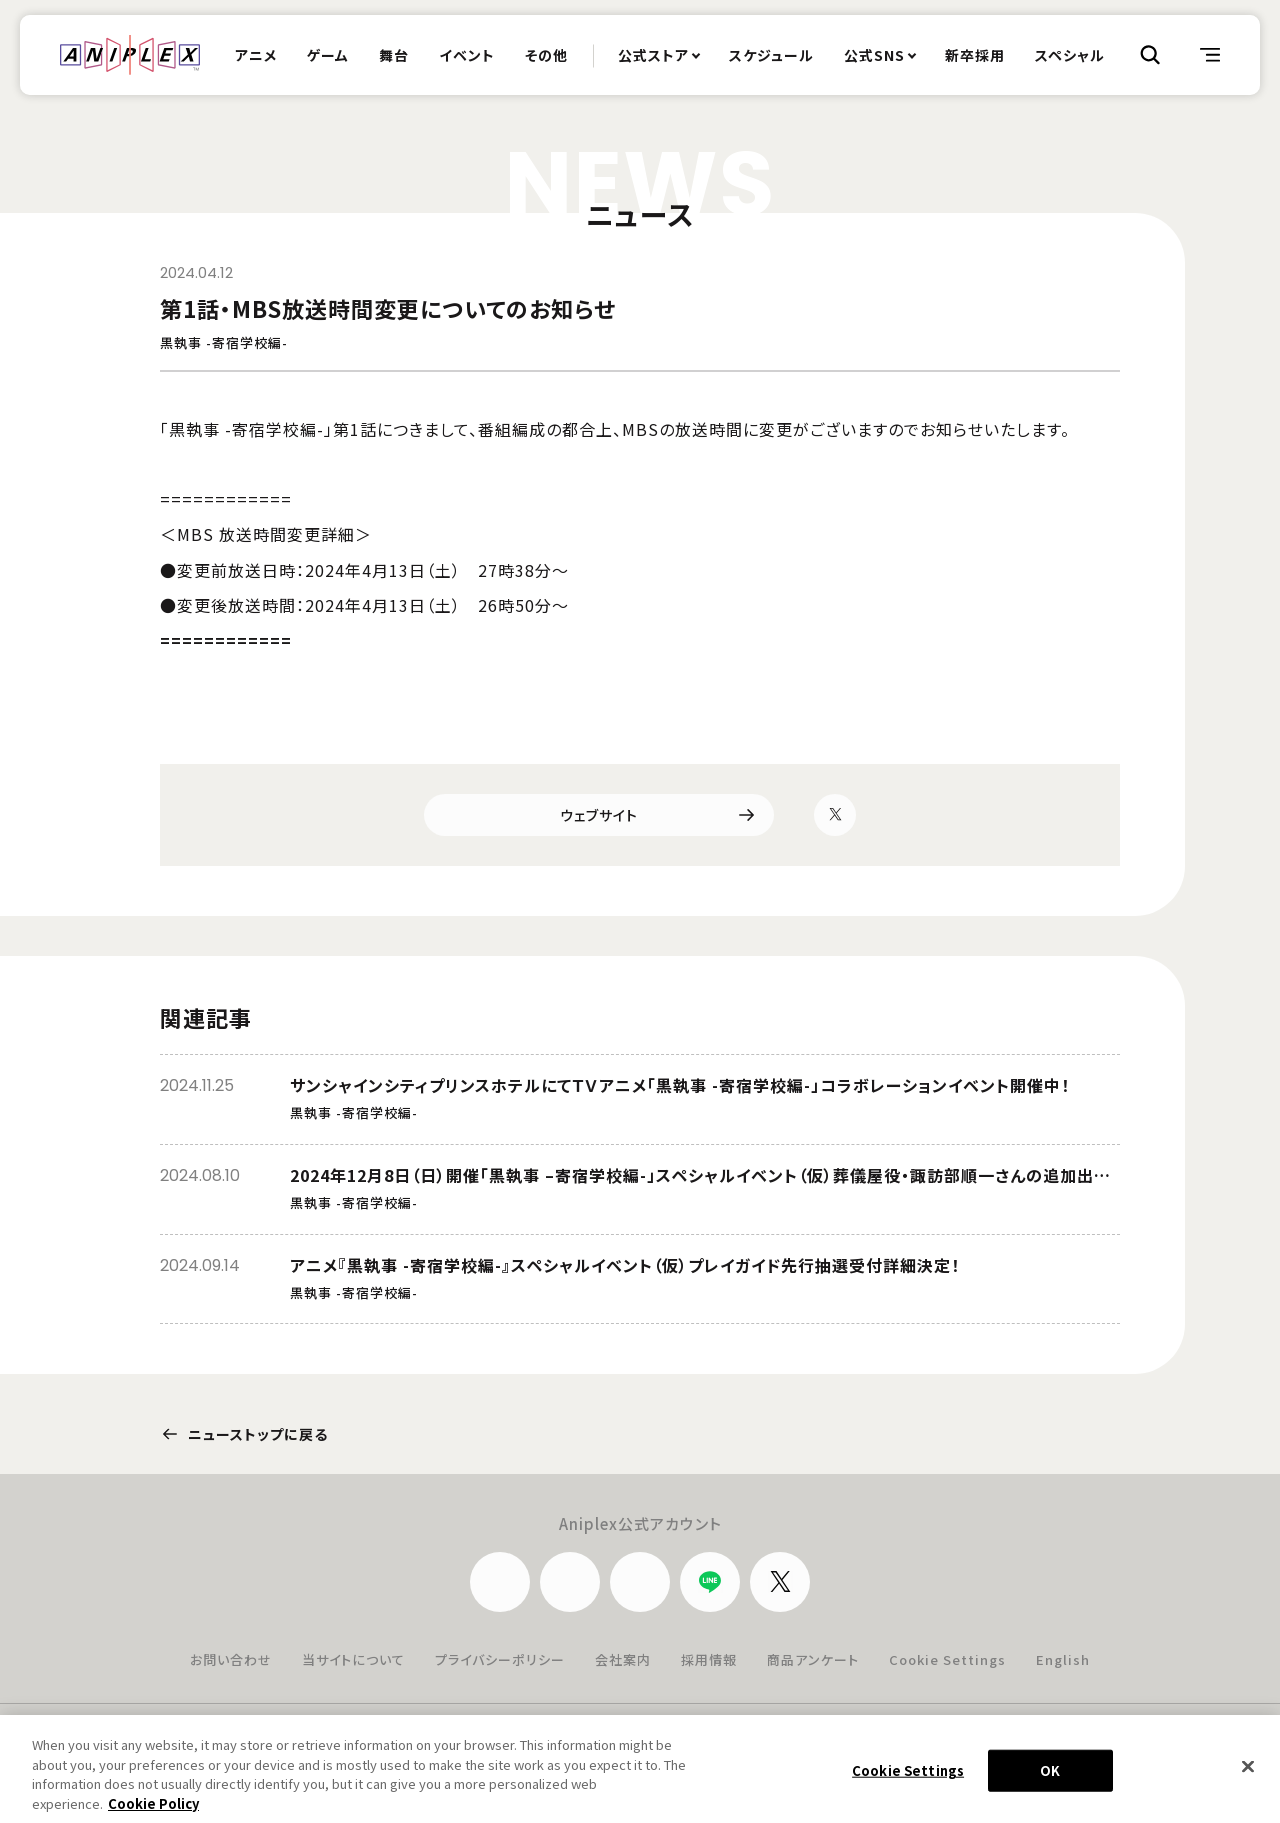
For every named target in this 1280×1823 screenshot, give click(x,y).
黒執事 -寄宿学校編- (224, 343)
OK (1050, 1778)
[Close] (1248, 1775)
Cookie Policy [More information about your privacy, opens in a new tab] (153, 1811)
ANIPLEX (130, 55)
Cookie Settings (947, 1659)
